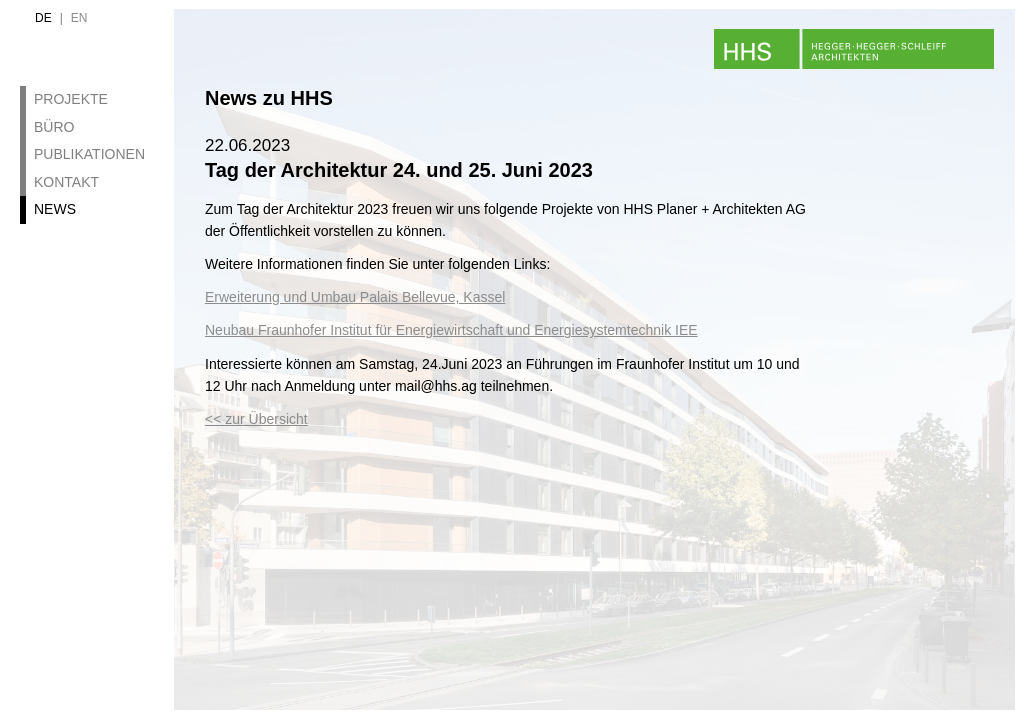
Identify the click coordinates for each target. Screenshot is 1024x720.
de (43, 18)
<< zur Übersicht (256, 419)
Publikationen (89, 154)
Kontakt (66, 182)
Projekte (71, 99)
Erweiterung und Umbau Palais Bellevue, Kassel (355, 297)
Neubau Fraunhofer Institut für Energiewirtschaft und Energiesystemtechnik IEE (451, 330)
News (55, 209)
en (79, 18)
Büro (54, 127)
